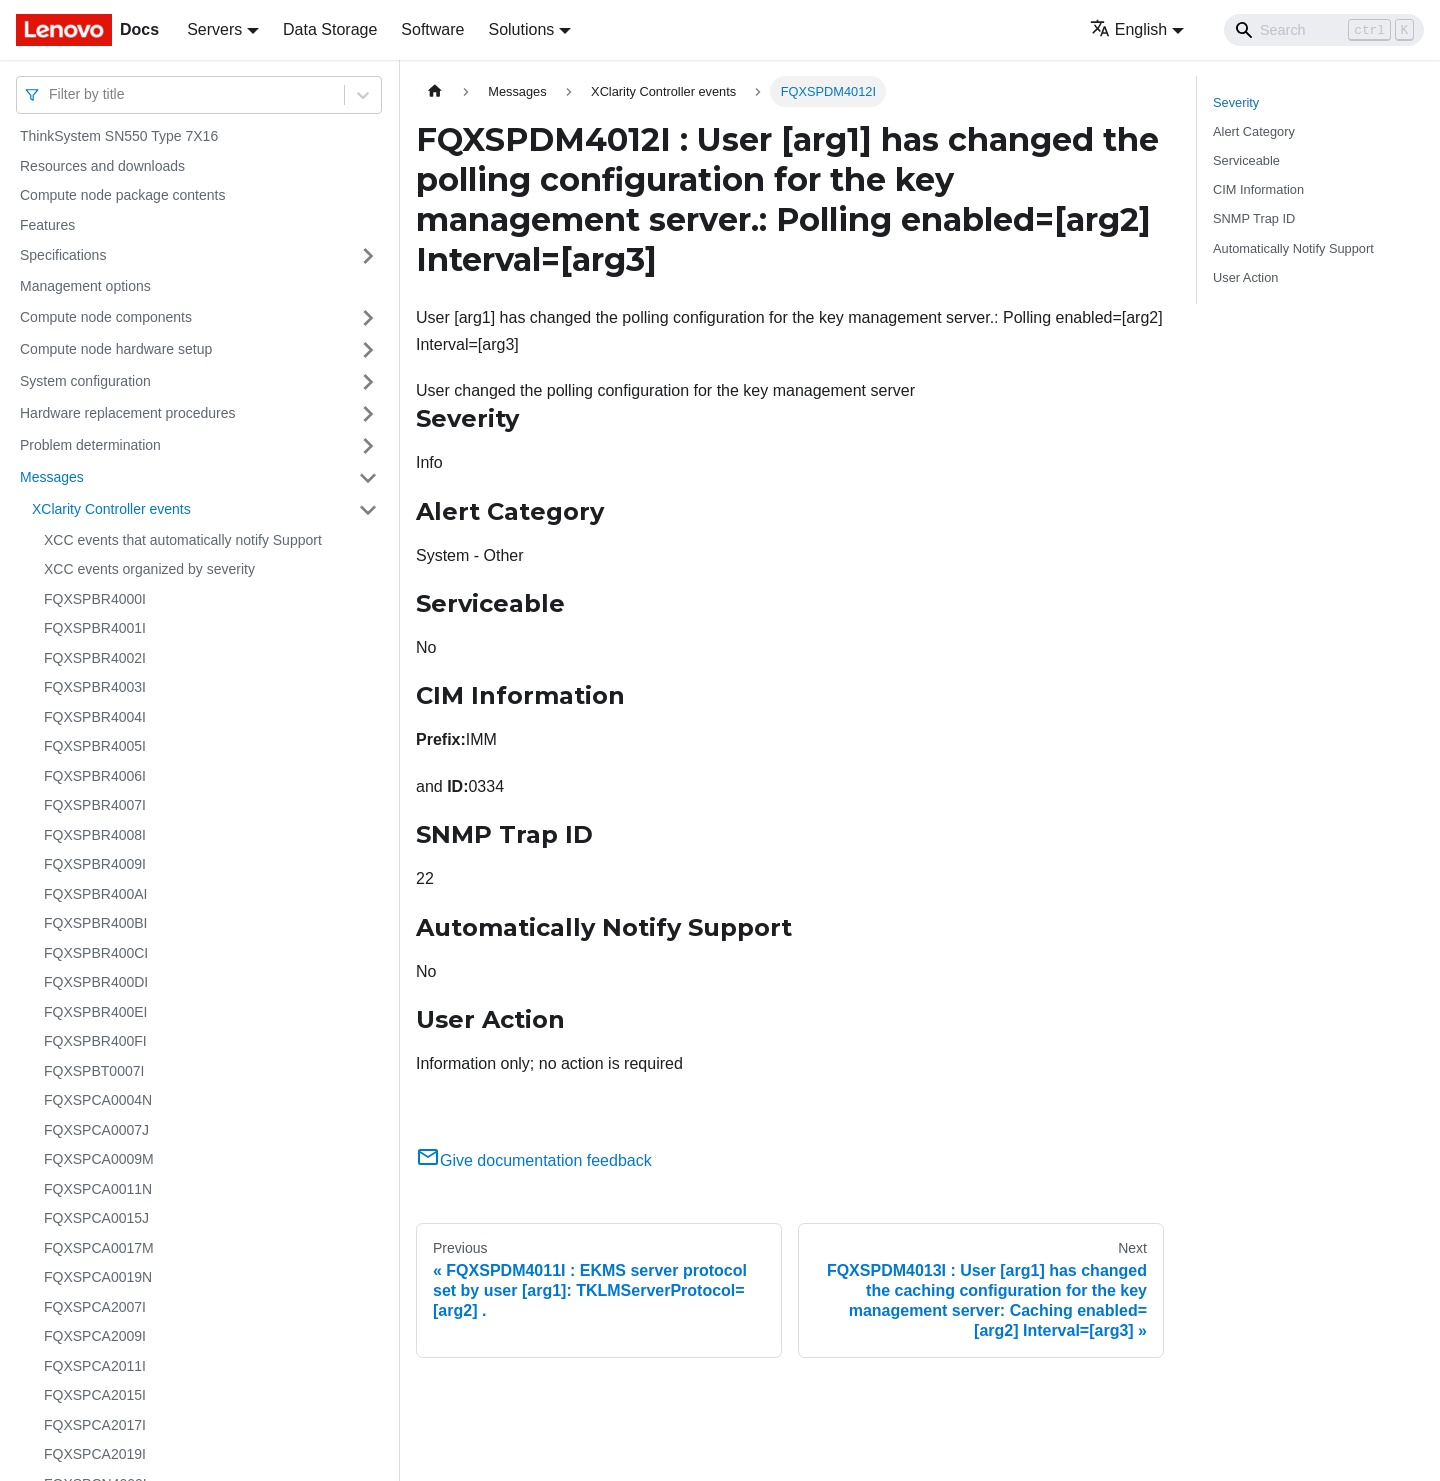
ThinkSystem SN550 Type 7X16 (119, 136)
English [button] (1128, 29)
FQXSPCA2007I (95, 1307)
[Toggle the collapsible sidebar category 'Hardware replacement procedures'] (368, 414)
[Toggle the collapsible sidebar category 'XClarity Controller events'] (368, 510)
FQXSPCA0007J (96, 1130)
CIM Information (1258, 189)
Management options (85, 286)
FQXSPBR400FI (95, 1041)
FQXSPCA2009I (95, 1336)
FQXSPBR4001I (95, 628)
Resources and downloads (102, 166)
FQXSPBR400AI (96, 894)
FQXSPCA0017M (99, 1248)
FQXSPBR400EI (96, 1012)
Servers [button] (214, 29)
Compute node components (106, 317)
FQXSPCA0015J (96, 1218)
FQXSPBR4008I (95, 835)
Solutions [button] (521, 29)
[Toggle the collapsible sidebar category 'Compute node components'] (368, 318)
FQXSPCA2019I (95, 1454)
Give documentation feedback (534, 1160)
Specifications (63, 255)
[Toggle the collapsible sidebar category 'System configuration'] (368, 382)
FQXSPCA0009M (99, 1159)
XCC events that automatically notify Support (183, 540)
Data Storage (330, 29)
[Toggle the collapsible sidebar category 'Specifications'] (368, 256)
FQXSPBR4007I (95, 805)
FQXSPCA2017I (95, 1425)
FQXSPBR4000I (95, 599)
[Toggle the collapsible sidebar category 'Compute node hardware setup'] (368, 350)
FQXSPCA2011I (95, 1366)
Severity (1236, 102)
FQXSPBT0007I (94, 1071)
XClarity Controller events (111, 509)
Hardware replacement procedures (128, 413)
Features (47, 225)
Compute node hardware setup (116, 349)
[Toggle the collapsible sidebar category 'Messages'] (368, 478)
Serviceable (1246, 160)
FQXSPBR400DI (96, 982)
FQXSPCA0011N (98, 1189)
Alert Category (1254, 131)
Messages (52, 477)
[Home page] (435, 91)
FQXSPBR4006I (95, 776)
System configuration (85, 381)
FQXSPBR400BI (96, 923)
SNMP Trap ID (1254, 218)
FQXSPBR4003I (95, 687)
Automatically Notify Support (1293, 248)
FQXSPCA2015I (95, 1395)
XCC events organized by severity (149, 569)
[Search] (1324, 30)
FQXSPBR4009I (95, 864)
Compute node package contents (122, 195)
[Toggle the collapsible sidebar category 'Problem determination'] (368, 446)
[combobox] (51, 94)
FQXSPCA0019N (98, 1277)
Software (432, 29)
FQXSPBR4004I (95, 717)
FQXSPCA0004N (98, 1100)
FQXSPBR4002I (95, 658)
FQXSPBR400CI (96, 953)
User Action (1245, 277)
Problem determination (90, 445)
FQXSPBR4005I (95, 746)
